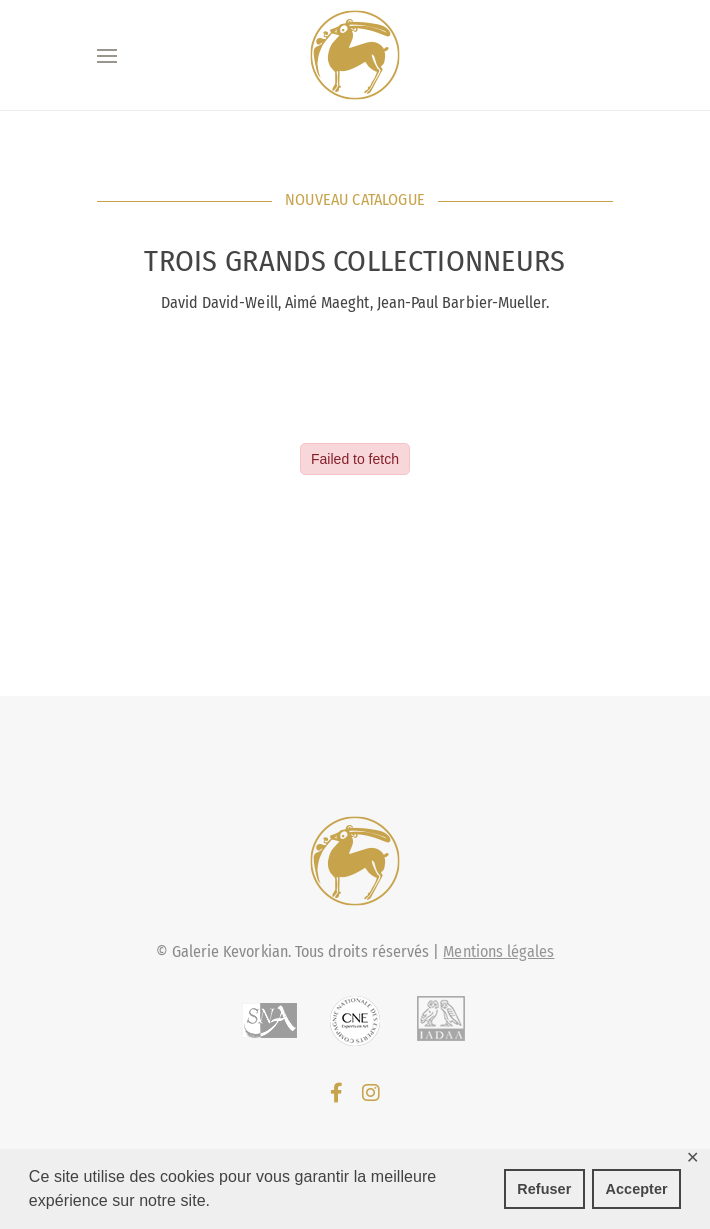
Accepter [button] (637, 1189)
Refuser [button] (544, 1189)
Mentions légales (498, 951)
